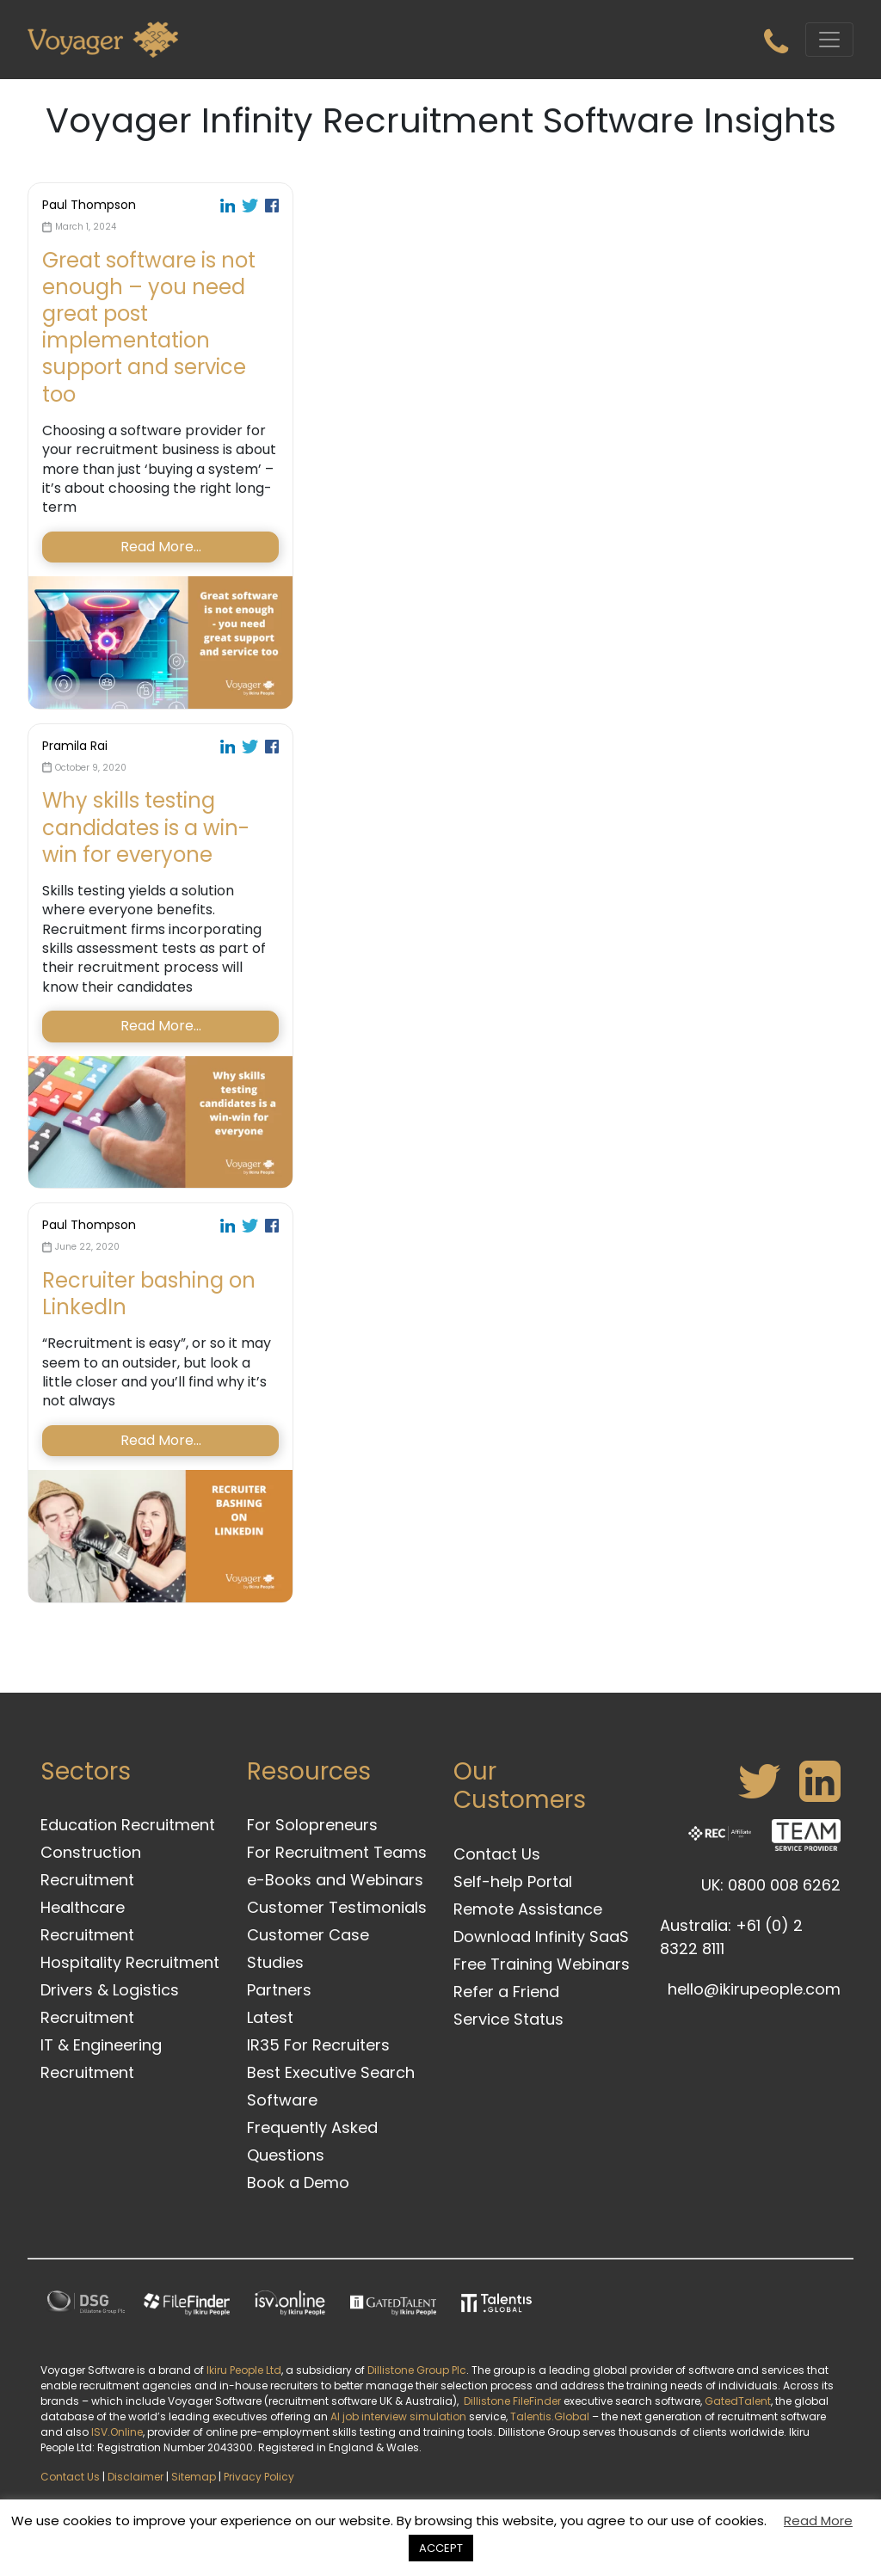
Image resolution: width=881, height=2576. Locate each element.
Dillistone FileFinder (512, 2401)
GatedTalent (738, 2401)
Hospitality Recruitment (129, 1962)
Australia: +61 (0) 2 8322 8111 (731, 1937)
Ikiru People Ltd (243, 2370)
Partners (279, 1990)
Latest (270, 2017)
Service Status (508, 2019)
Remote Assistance (527, 1909)
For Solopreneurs (312, 1824)
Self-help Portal (512, 1881)
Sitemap (193, 2476)
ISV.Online (117, 2432)
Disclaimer (135, 2476)
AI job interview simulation (398, 2416)
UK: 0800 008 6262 (771, 1885)
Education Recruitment (127, 1824)
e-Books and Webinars (335, 1880)
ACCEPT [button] (441, 2548)
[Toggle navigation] (829, 39)
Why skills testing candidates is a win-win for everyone (146, 827)
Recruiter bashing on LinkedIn (149, 1293)
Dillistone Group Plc (416, 2370)
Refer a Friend (506, 1991)
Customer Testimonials (337, 1907)
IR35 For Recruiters (318, 2045)
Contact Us (496, 1854)
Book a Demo (298, 2182)
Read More (818, 2520)
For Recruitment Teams (337, 1852)
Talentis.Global (549, 2416)
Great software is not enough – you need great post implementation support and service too (149, 327)
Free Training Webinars (541, 1964)
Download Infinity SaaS (541, 1936)
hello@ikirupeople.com (754, 1989)
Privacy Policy (259, 2476)
